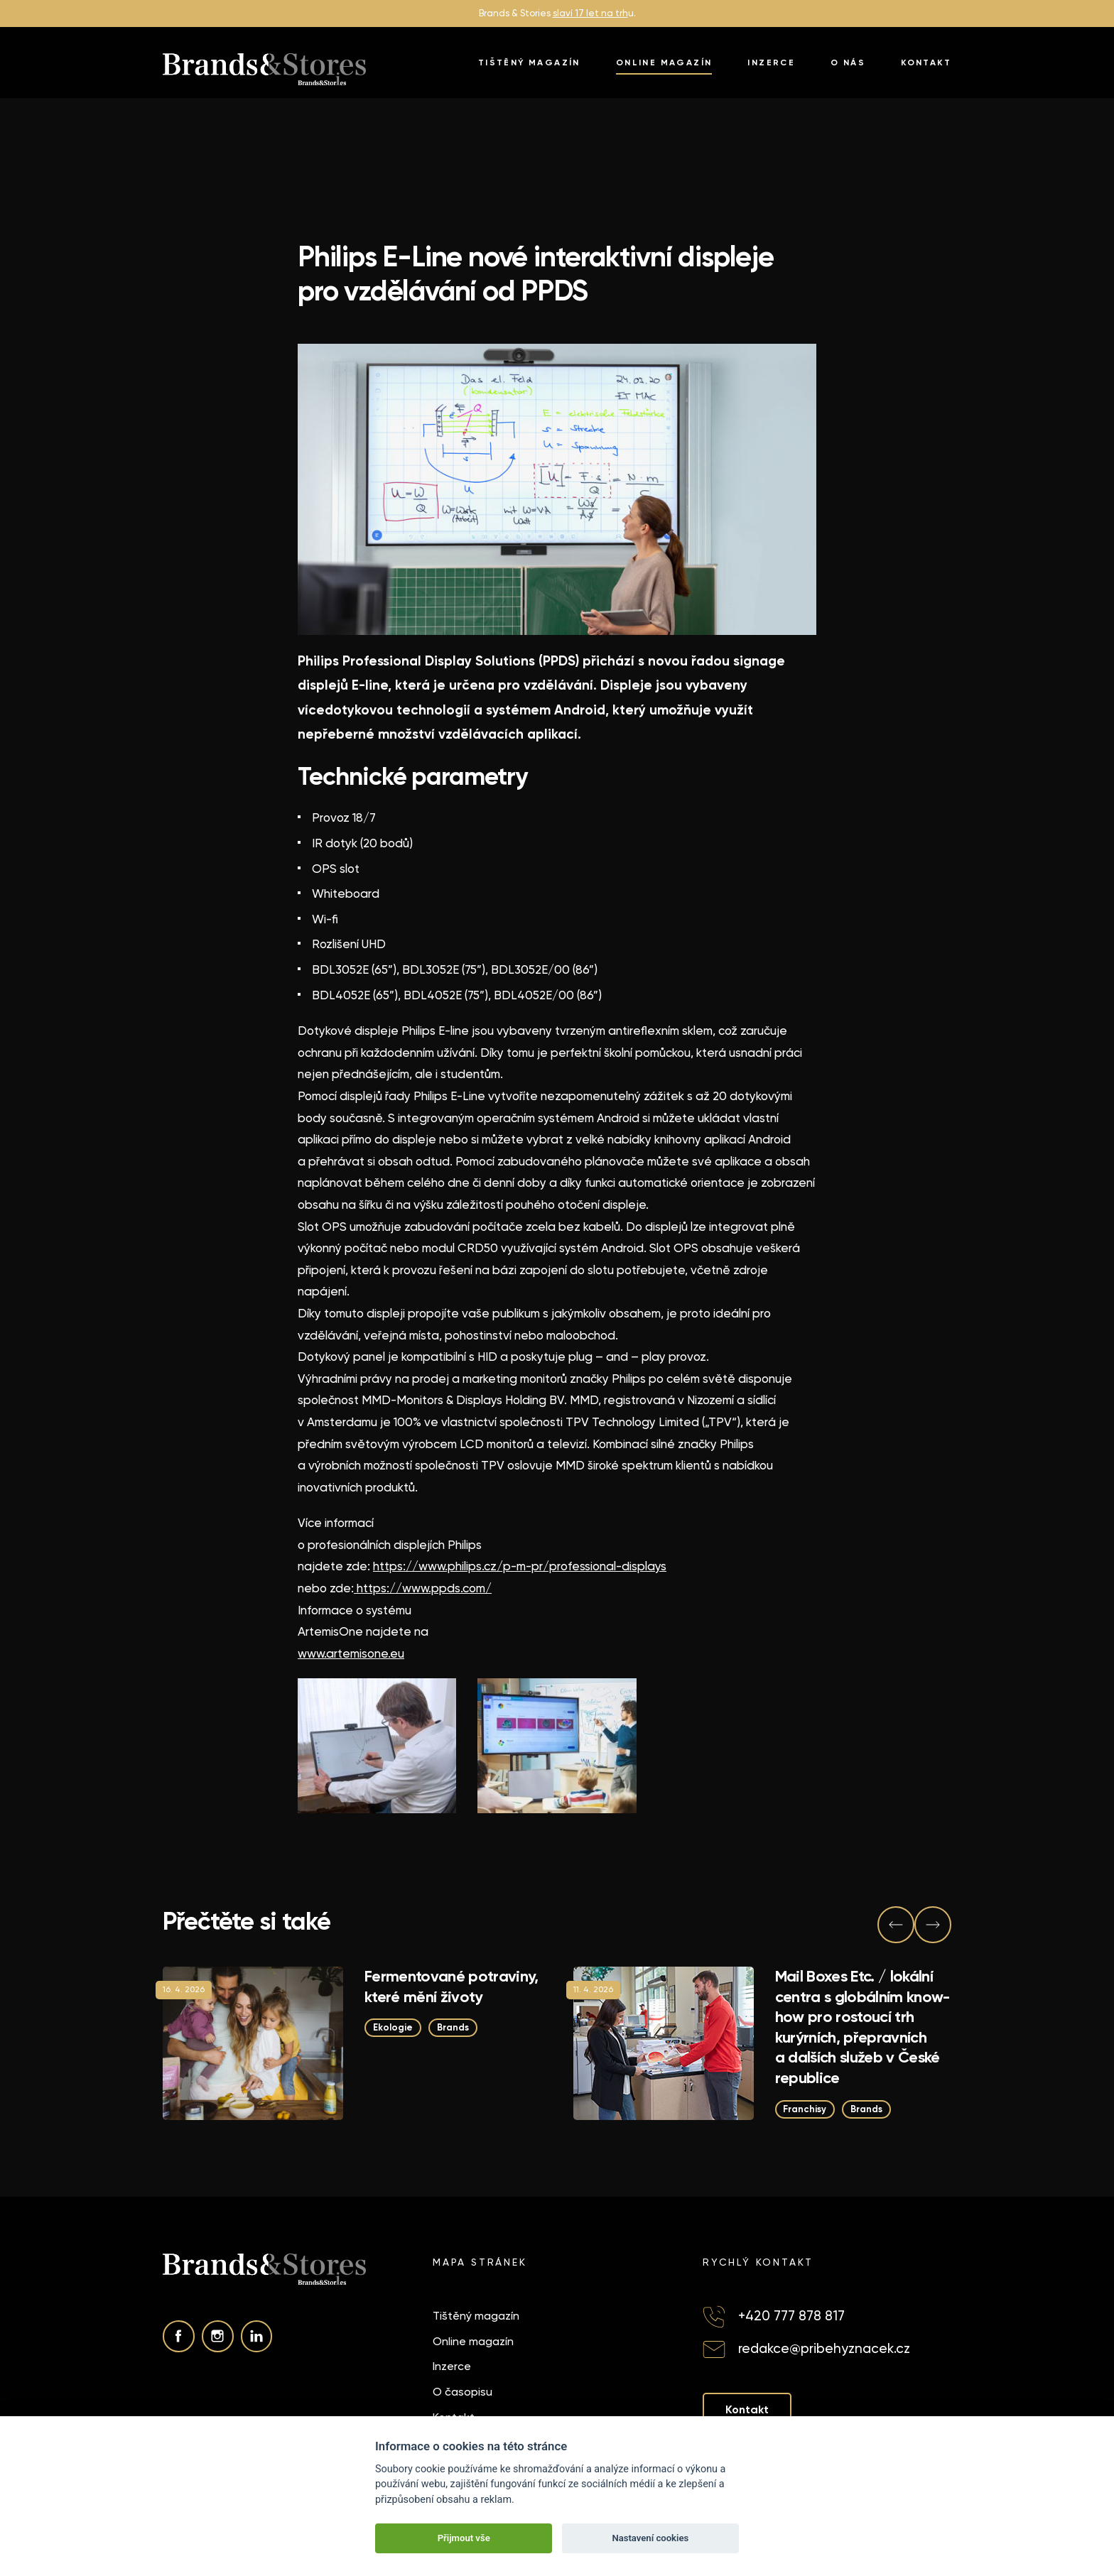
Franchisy (805, 2108)
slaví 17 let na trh (590, 13)
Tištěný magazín (529, 62)
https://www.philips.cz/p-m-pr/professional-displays (519, 1566)
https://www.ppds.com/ (423, 1588)
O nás (848, 62)
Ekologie (393, 2027)
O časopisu (462, 2391)
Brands (453, 2027)
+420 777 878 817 (791, 2316)
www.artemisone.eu (351, 1653)
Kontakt (926, 62)
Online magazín (664, 62)
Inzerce (771, 62)
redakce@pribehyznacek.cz (824, 2348)
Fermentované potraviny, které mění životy (451, 1986)
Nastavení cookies (650, 2538)
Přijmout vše (464, 2538)
